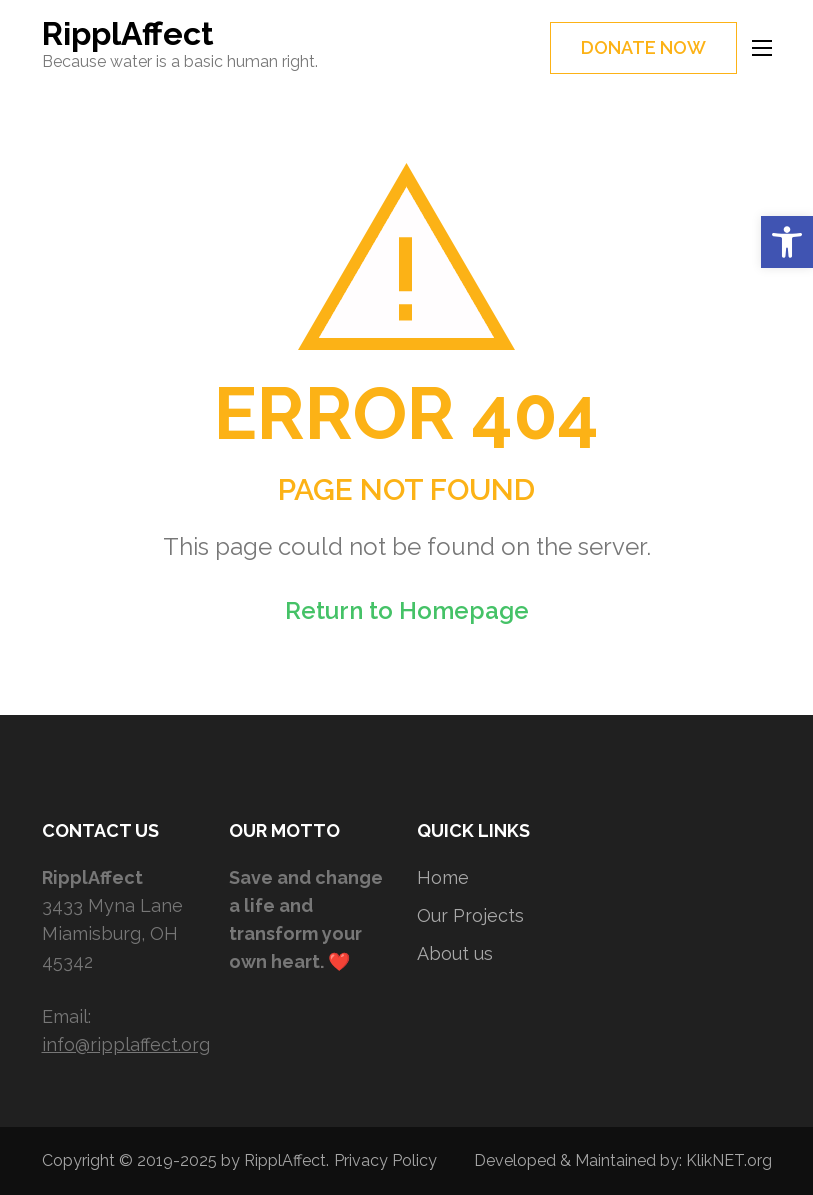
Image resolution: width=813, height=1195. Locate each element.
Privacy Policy (385, 1160)
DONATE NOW (643, 47)
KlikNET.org (729, 1160)
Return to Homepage (407, 610)
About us (455, 953)
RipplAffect (128, 33)
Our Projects (470, 915)
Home (443, 877)
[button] (787, 242)
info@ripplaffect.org (126, 1044)
